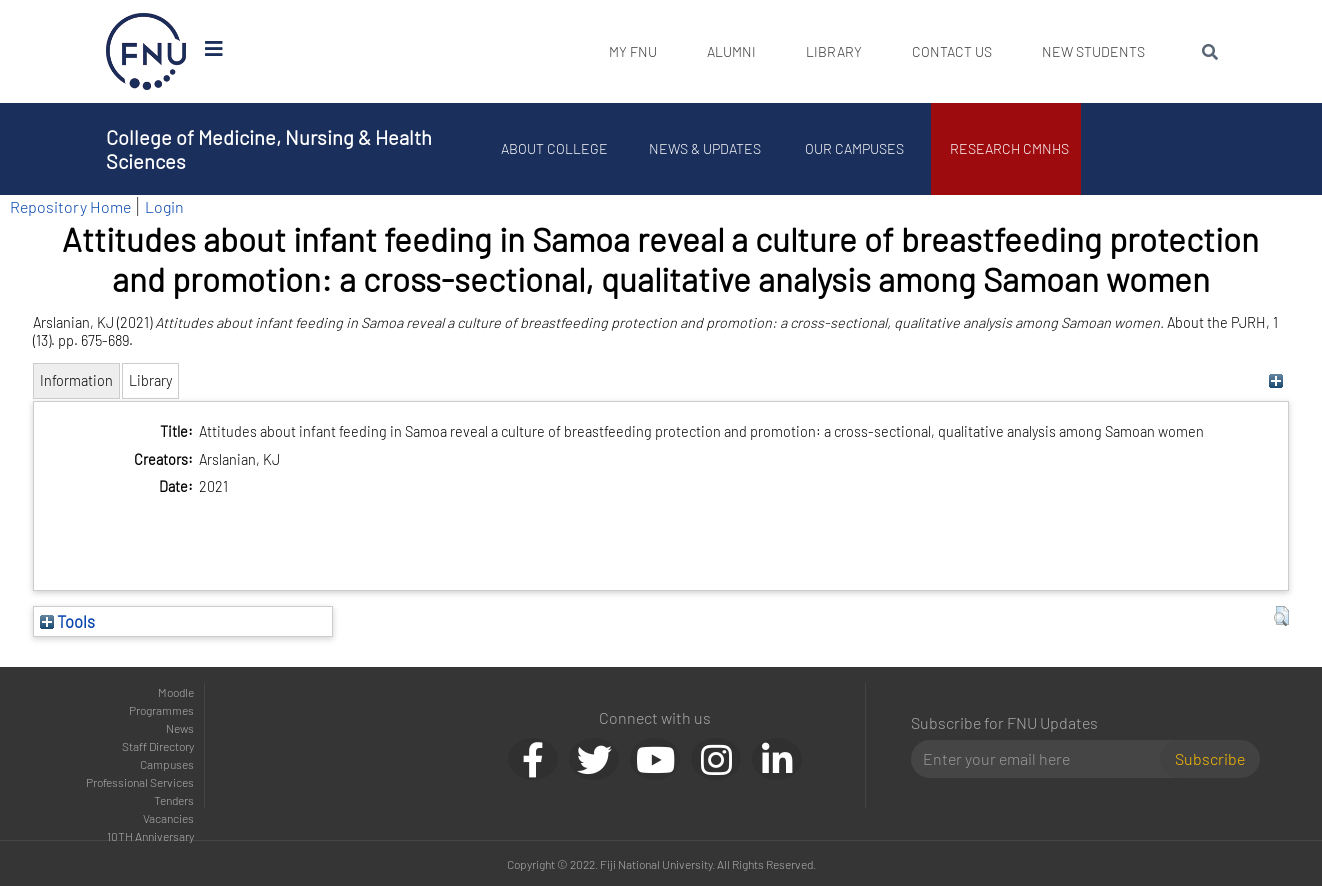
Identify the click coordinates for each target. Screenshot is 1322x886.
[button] (1281, 616)
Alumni (731, 51)
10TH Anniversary (150, 836)
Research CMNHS (1011, 148)
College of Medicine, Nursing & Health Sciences (269, 149)
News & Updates (706, 148)
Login (164, 206)
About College (556, 148)
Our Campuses (856, 148)
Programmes (161, 710)
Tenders (174, 800)
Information (76, 380)
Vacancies (168, 818)
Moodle (176, 692)
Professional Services (140, 782)
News (180, 728)
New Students (1093, 51)
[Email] (1043, 759)
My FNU (633, 51)
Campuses (167, 764)
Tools (67, 621)
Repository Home (70, 206)
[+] (1276, 380)
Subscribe (1210, 758)
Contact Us (952, 51)
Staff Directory (158, 746)
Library (834, 51)
